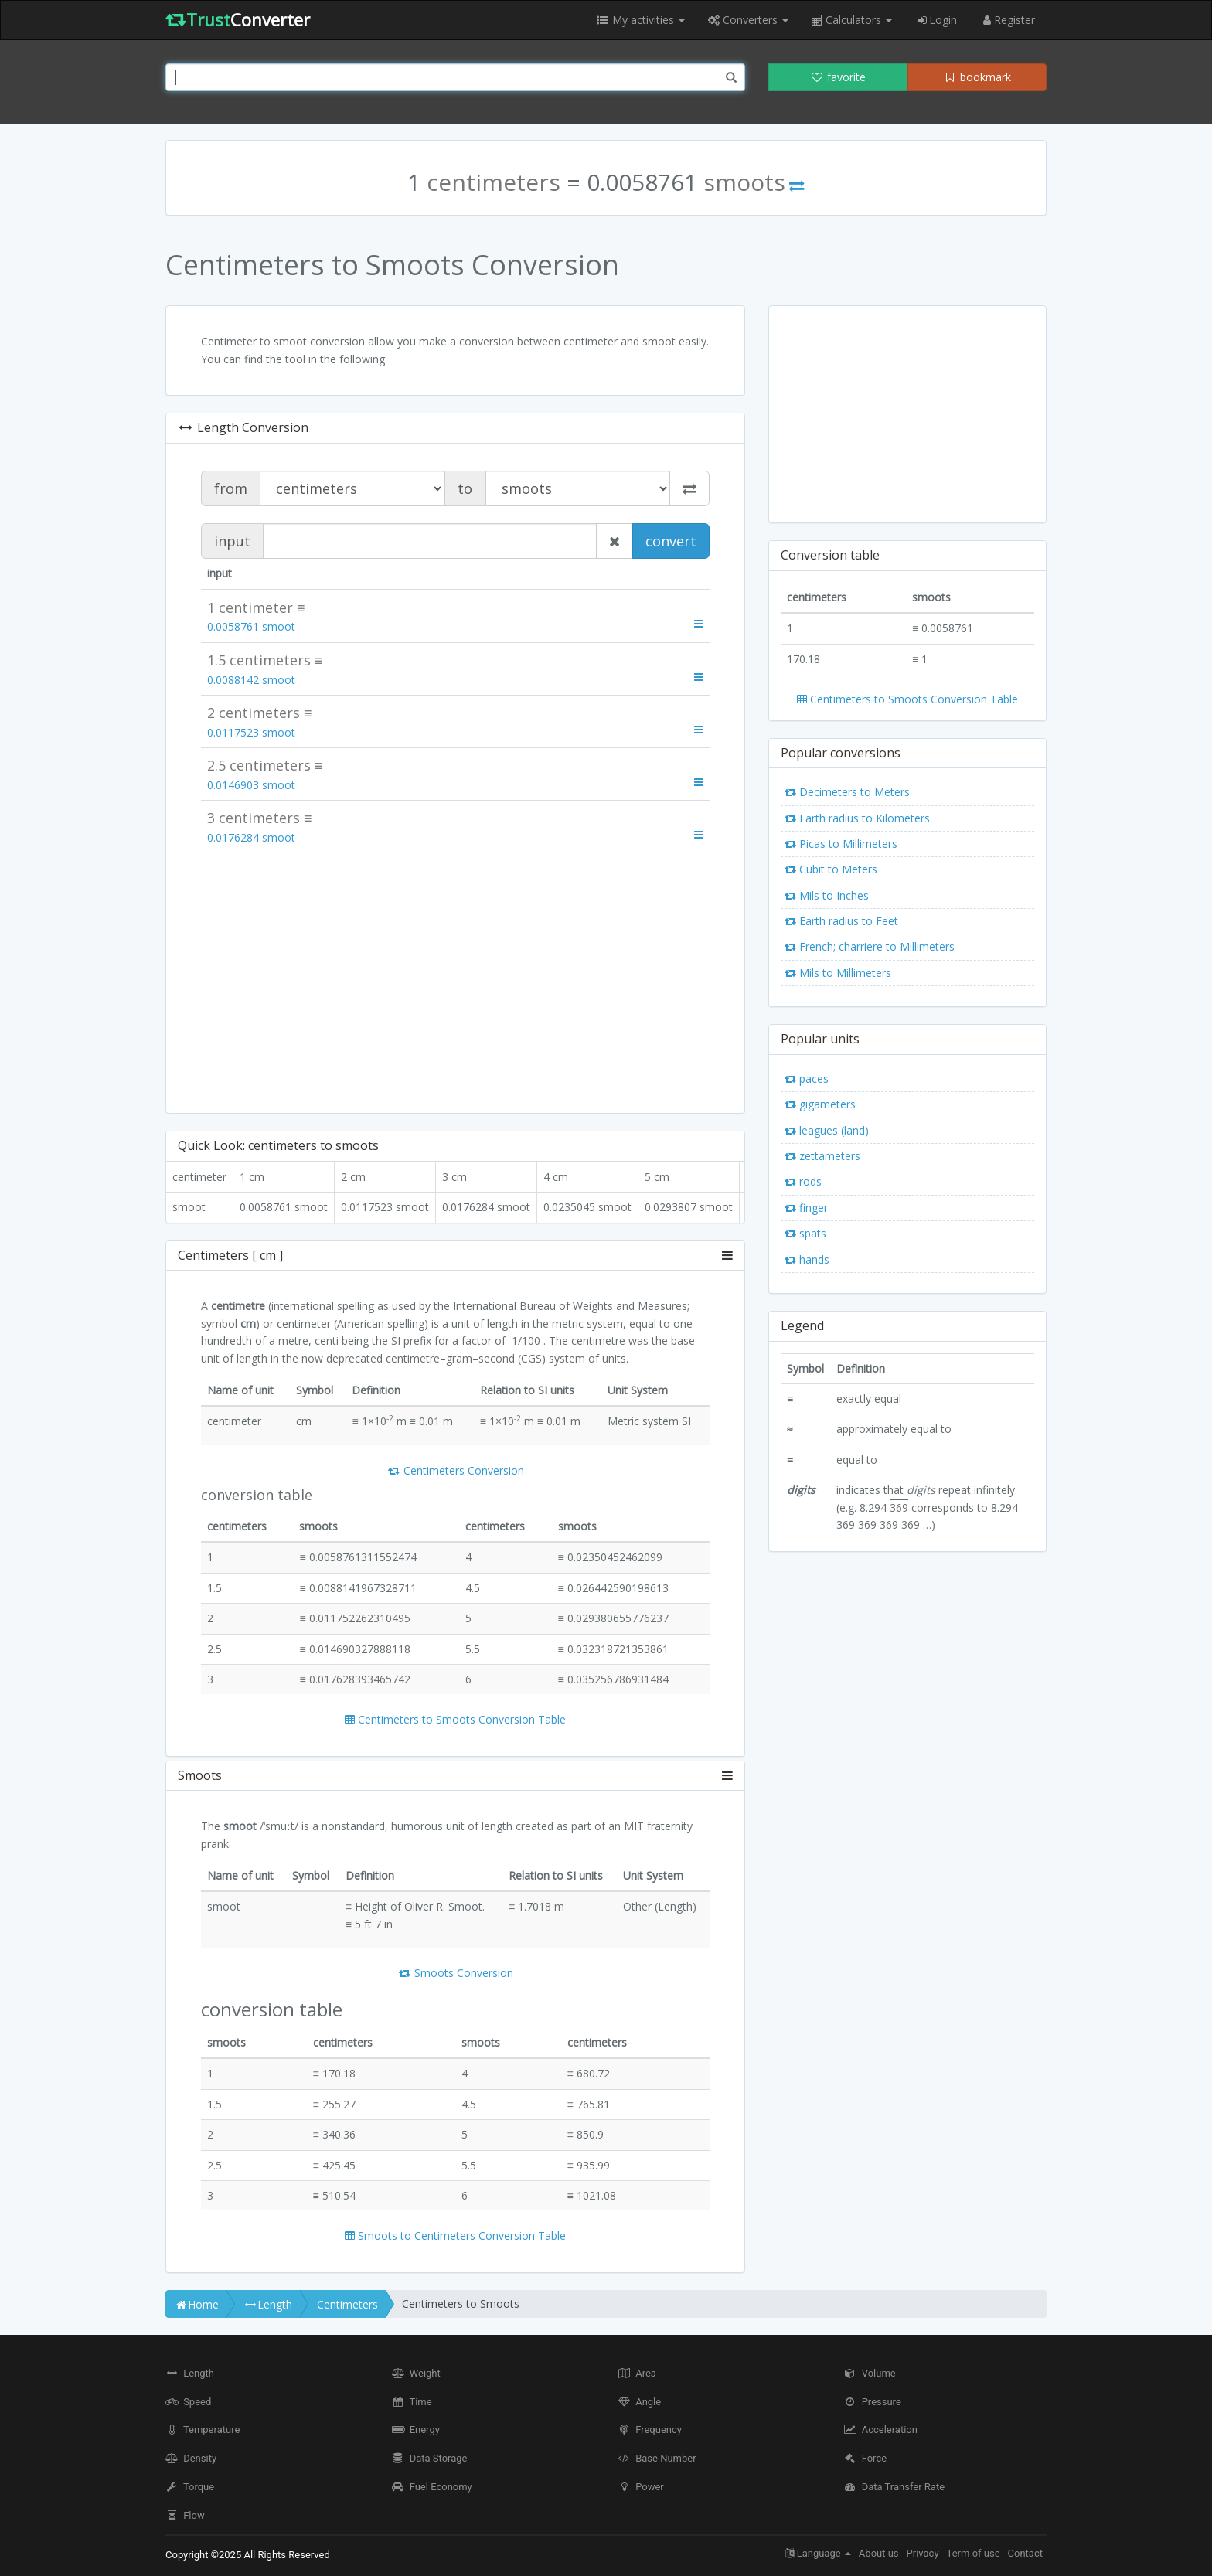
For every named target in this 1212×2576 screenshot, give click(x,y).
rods (803, 1181)
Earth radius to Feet (841, 921)
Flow (185, 2515)
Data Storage (430, 2458)
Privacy (923, 2553)
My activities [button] (640, 19)
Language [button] (817, 2553)
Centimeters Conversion (455, 1470)
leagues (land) (827, 1130)
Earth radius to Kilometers (857, 818)
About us (879, 2553)
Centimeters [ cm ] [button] (455, 1256)
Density (190, 2458)
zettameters (822, 1155)
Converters (748, 19)
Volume (870, 2373)
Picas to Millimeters (841, 843)
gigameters (820, 1104)
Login (936, 19)
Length (189, 2373)
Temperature (202, 2429)
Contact (1025, 2553)
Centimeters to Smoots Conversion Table (455, 1719)
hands (807, 1259)
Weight (416, 2373)
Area (637, 2373)
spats (805, 1233)
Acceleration (881, 2429)
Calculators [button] (852, 19)
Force (865, 2458)
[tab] (455, 1256)
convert (670, 541)
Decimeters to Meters (847, 791)
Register (1007, 19)
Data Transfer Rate (894, 2487)
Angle (639, 2402)
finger (806, 1207)
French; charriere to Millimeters (870, 946)
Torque (189, 2487)
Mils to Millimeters (838, 972)
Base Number (657, 2458)
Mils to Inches (827, 895)
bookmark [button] (977, 77)
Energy (416, 2429)
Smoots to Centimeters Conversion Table (455, 2235)
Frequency (650, 2429)
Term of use (973, 2553)
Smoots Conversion (455, 1972)
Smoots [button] (455, 1776)
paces (807, 1078)
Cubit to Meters (831, 869)
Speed (188, 2402)
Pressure (872, 2402)
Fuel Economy (432, 2487)
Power (641, 2487)
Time (412, 2402)
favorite (838, 77)
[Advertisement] (455, 977)
